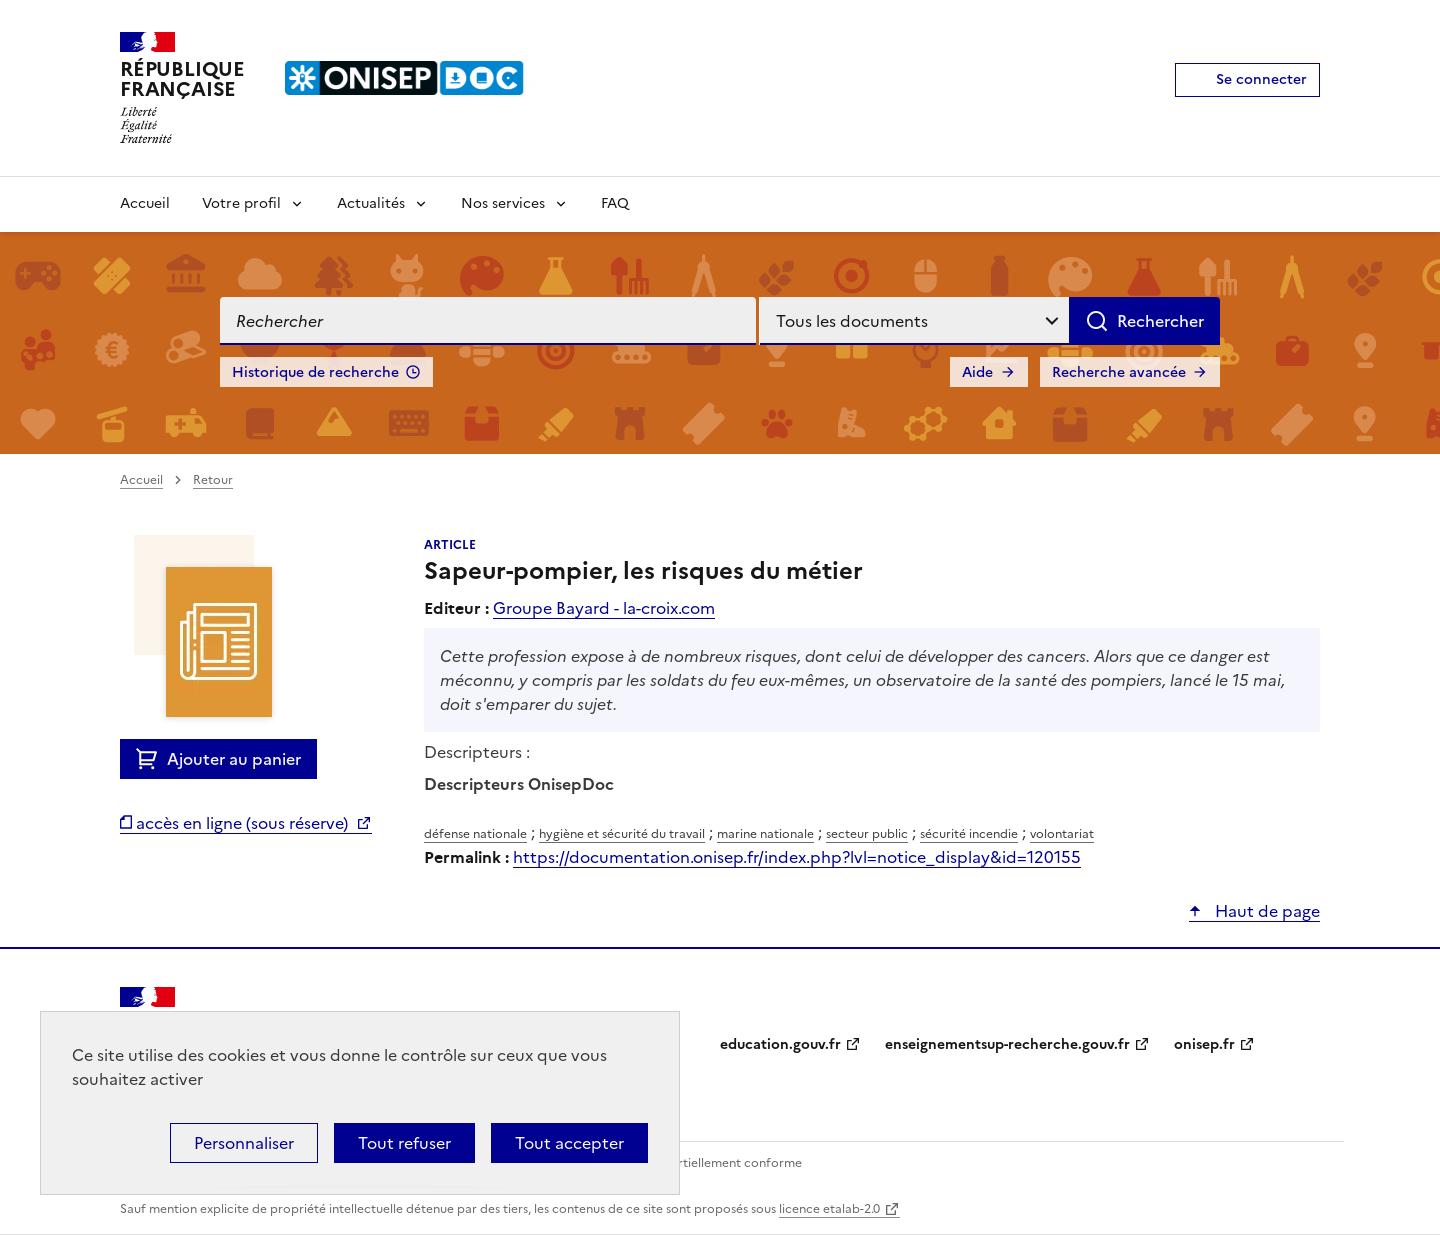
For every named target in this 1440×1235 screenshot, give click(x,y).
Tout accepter (569, 1143)
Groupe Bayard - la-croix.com (604, 608)
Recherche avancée (1119, 372)
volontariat (1062, 834)
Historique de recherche (315, 372)
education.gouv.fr (780, 1044)
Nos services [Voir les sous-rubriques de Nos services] (503, 203)
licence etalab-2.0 (829, 1209)
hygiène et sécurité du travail (622, 834)
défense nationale (475, 834)
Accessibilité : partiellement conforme (692, 1163)
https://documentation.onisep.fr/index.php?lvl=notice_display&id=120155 (797, 857)
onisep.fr (1204, 1044)
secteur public (867, 834)
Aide (977, 372)
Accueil (145, 203)
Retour (213, 480)
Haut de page (1265, 911)
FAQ (615, 203)
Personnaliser (244, 1143)
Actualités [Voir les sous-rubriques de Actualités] (371, 203)
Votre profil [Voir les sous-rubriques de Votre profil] (241, 203)
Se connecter (1261, 79)
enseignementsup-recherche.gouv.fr (1007, 1044)
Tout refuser (404, 1143)
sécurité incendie (969, 834)
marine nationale (765, 834)
